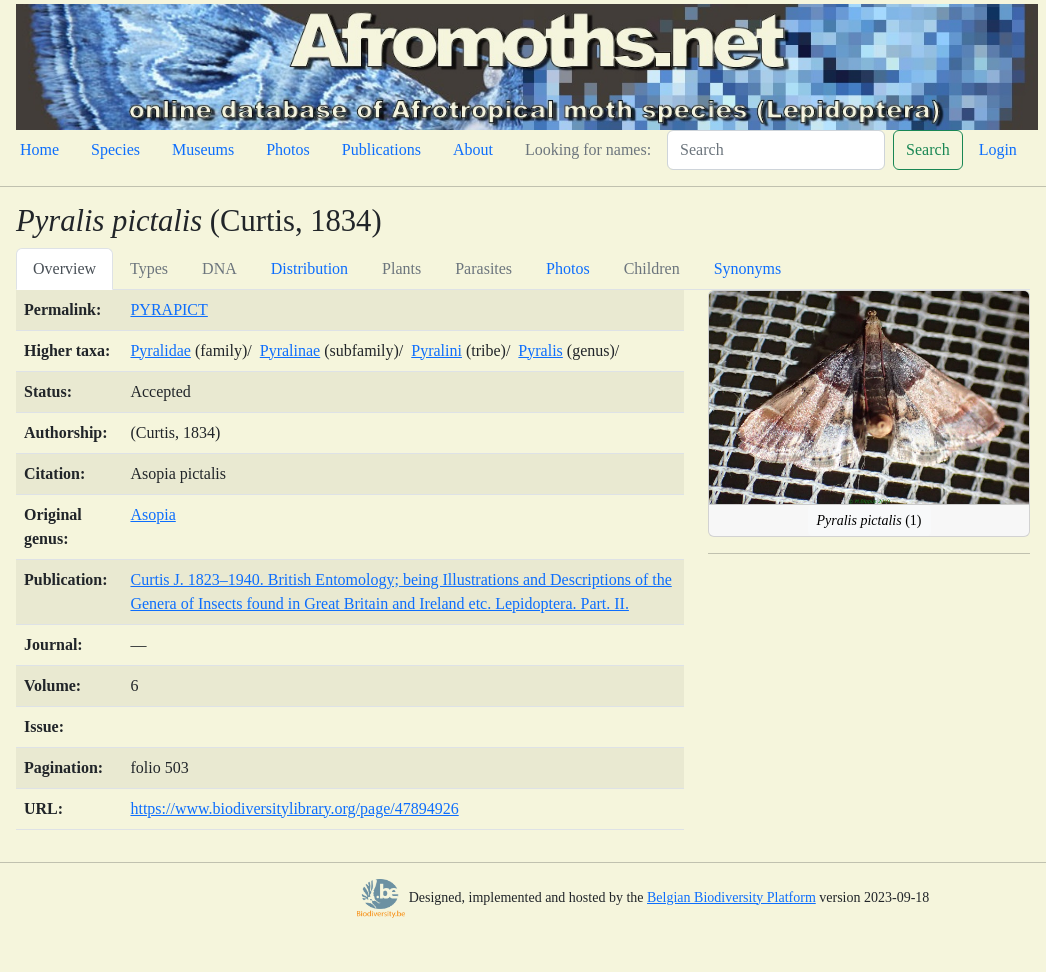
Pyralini (436, 350)
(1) (869, 520)
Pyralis (540, 350)
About (473, 149)
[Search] (776, 150)
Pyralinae (290, 350)
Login (998, 149)
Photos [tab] (568, 268)
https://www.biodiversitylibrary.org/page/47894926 (294, 808)
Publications (381, 149)
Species (115, 149)
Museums (203, 149)
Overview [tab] (64, 268)
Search (928, 149)
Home (39, 149)
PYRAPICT (168, 309)
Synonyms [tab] (748, 268)
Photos (288, 149)
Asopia (152, 514)
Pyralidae (160, 350)
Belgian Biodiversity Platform (731, 897)
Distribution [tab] (309, 268)
